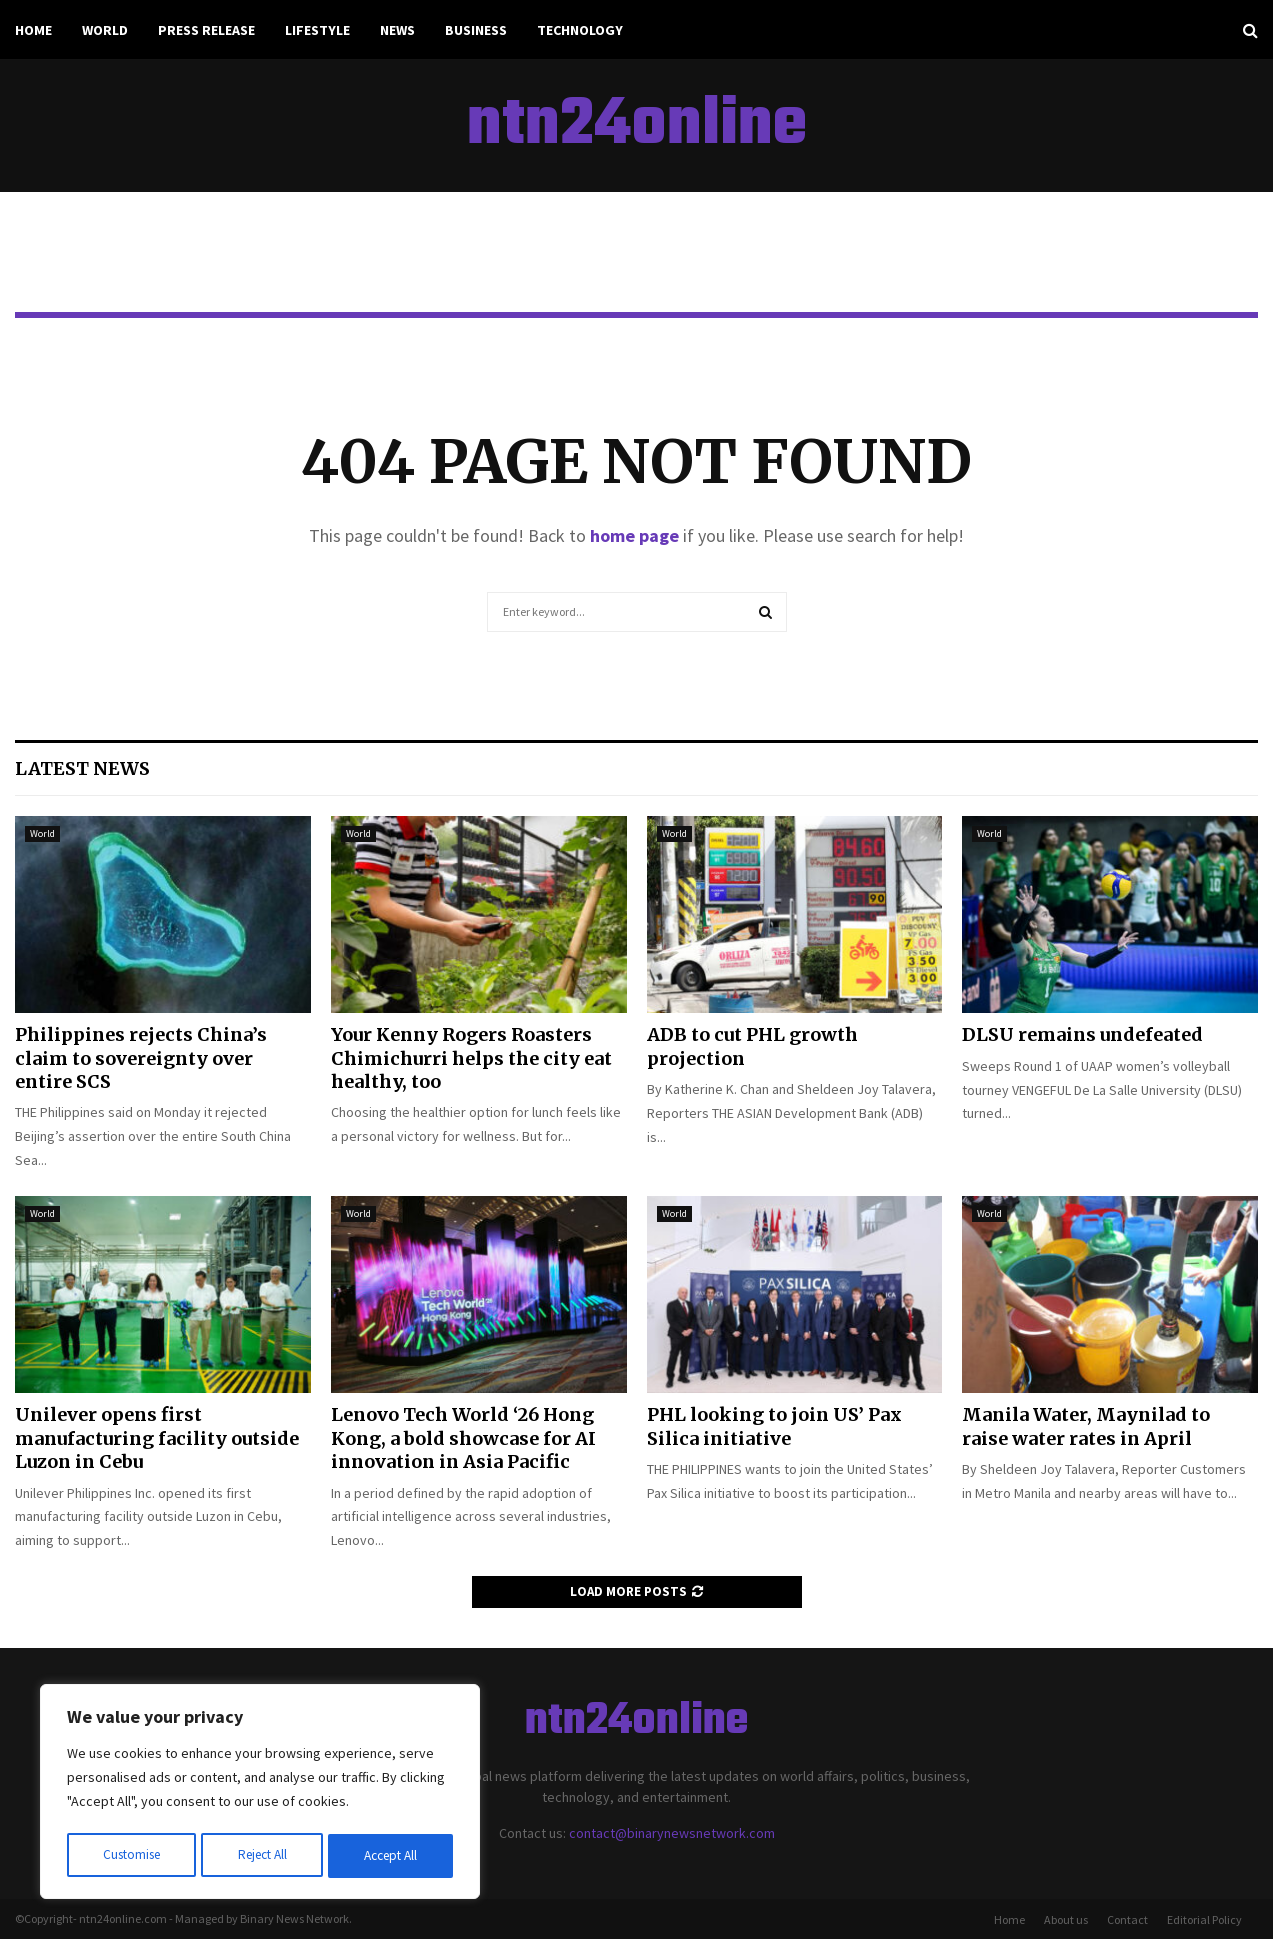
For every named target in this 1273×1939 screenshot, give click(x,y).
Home (33, 30)
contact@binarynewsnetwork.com (672, 1833)
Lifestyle (317, 30)
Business (476, 30)
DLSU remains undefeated (1082, 1034)
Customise (131, 1856)
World (105, 30)
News (397, 30)
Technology (580, 30)
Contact (1127, 1919)
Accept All (391, 1856)
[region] (260, 1794)
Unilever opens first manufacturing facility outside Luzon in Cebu (157, 1438)
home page (634, 535)
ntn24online (637, 126)
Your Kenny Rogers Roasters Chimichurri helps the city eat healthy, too (471, 1058)
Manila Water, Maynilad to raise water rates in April (1086, 1426)
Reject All (262, 1856)
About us (1066, 1919)
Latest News (82, 768)
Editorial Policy (1204, 1919)
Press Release (206, 30)
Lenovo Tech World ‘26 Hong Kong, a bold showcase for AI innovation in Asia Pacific (463, 1438)
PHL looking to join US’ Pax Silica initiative (774, 1426)
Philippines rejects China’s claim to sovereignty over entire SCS (141, 1058)
